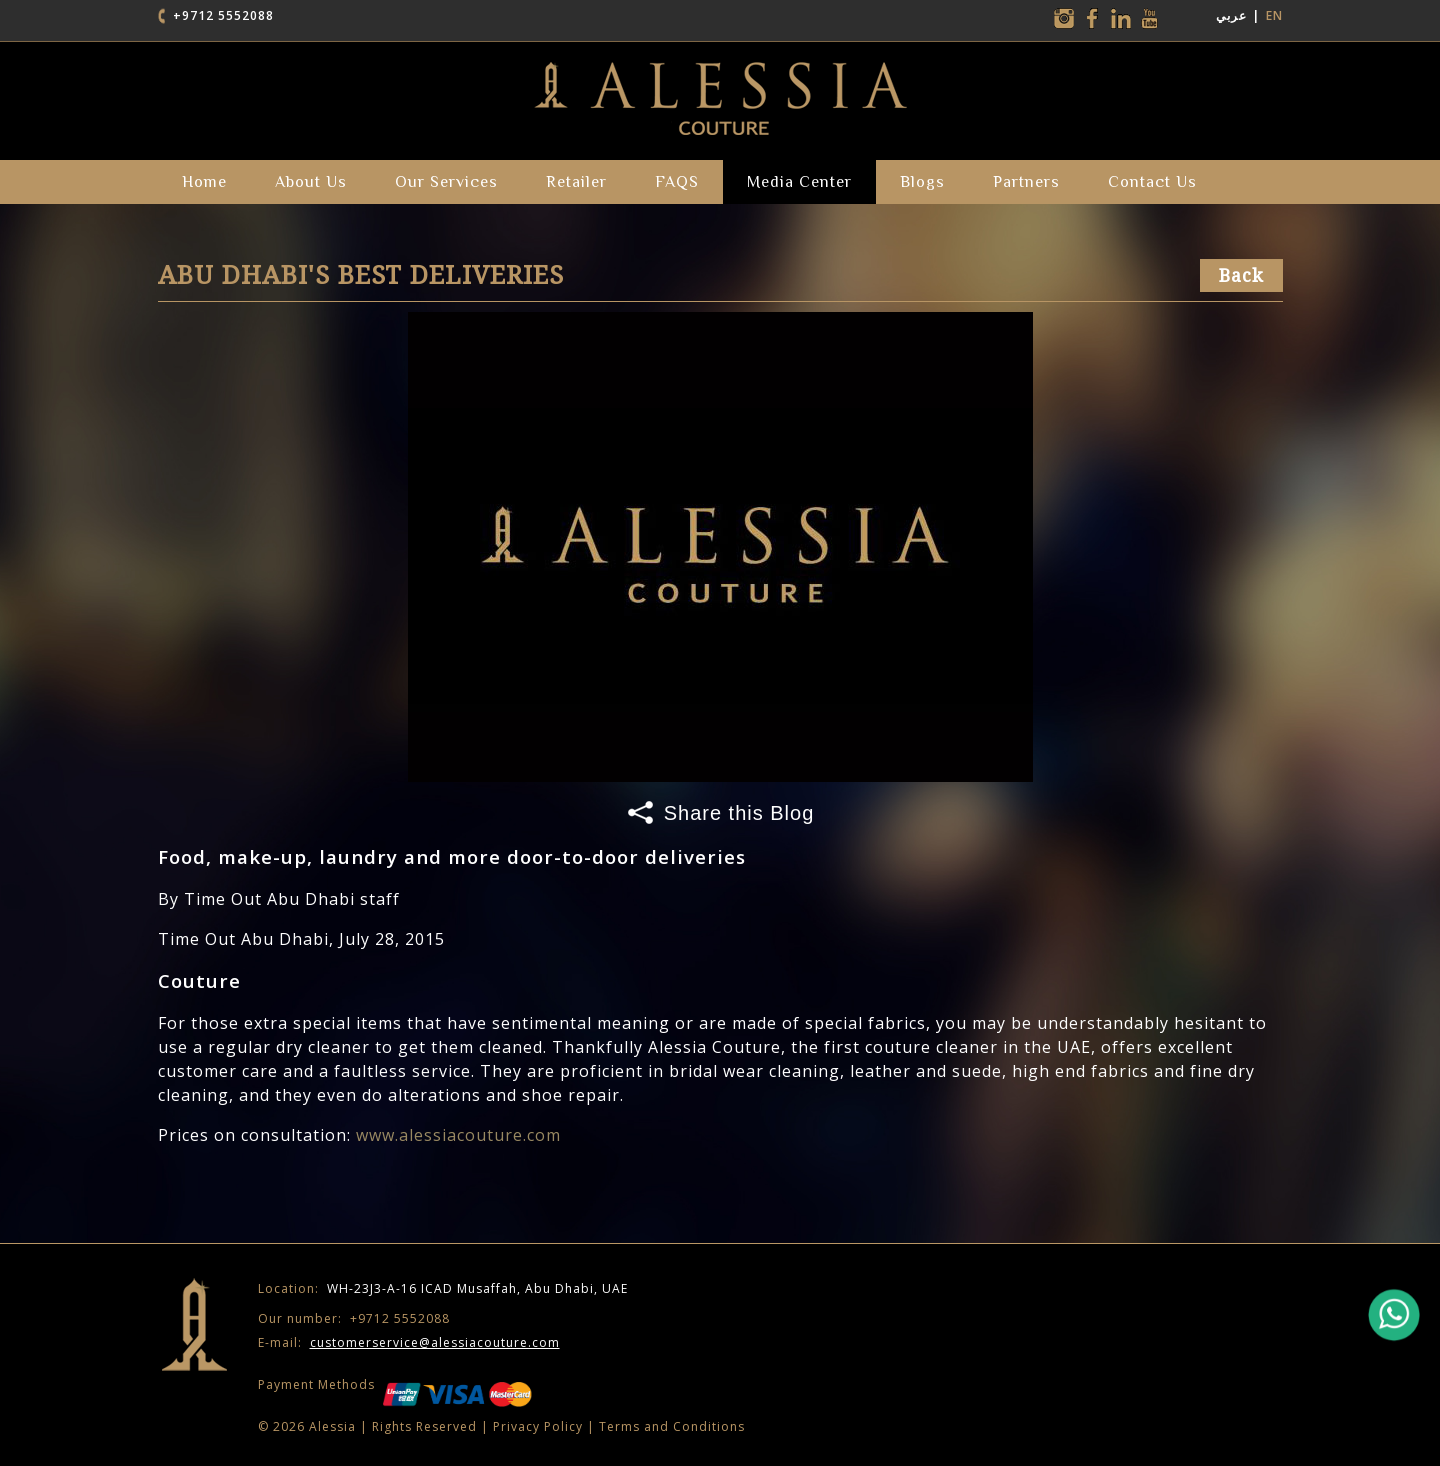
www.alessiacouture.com (458, 1135)
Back (1241, 275)
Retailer (576, 182)
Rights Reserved (424, 1426)
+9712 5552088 (223, 15)
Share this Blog (739, 813)
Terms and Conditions (672, 1426)
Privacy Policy (538, 1426)
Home (204, 182)
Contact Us (1152, 182)
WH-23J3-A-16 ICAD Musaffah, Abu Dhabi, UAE (443, 1289)
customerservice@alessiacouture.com (435, 1342)
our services (446, 182)
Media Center (799, 182)
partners (1026, 182)
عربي (1231, 15)
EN (1274, 15)
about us (311, 182)
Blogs (922, 182)
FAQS (677, 182)
